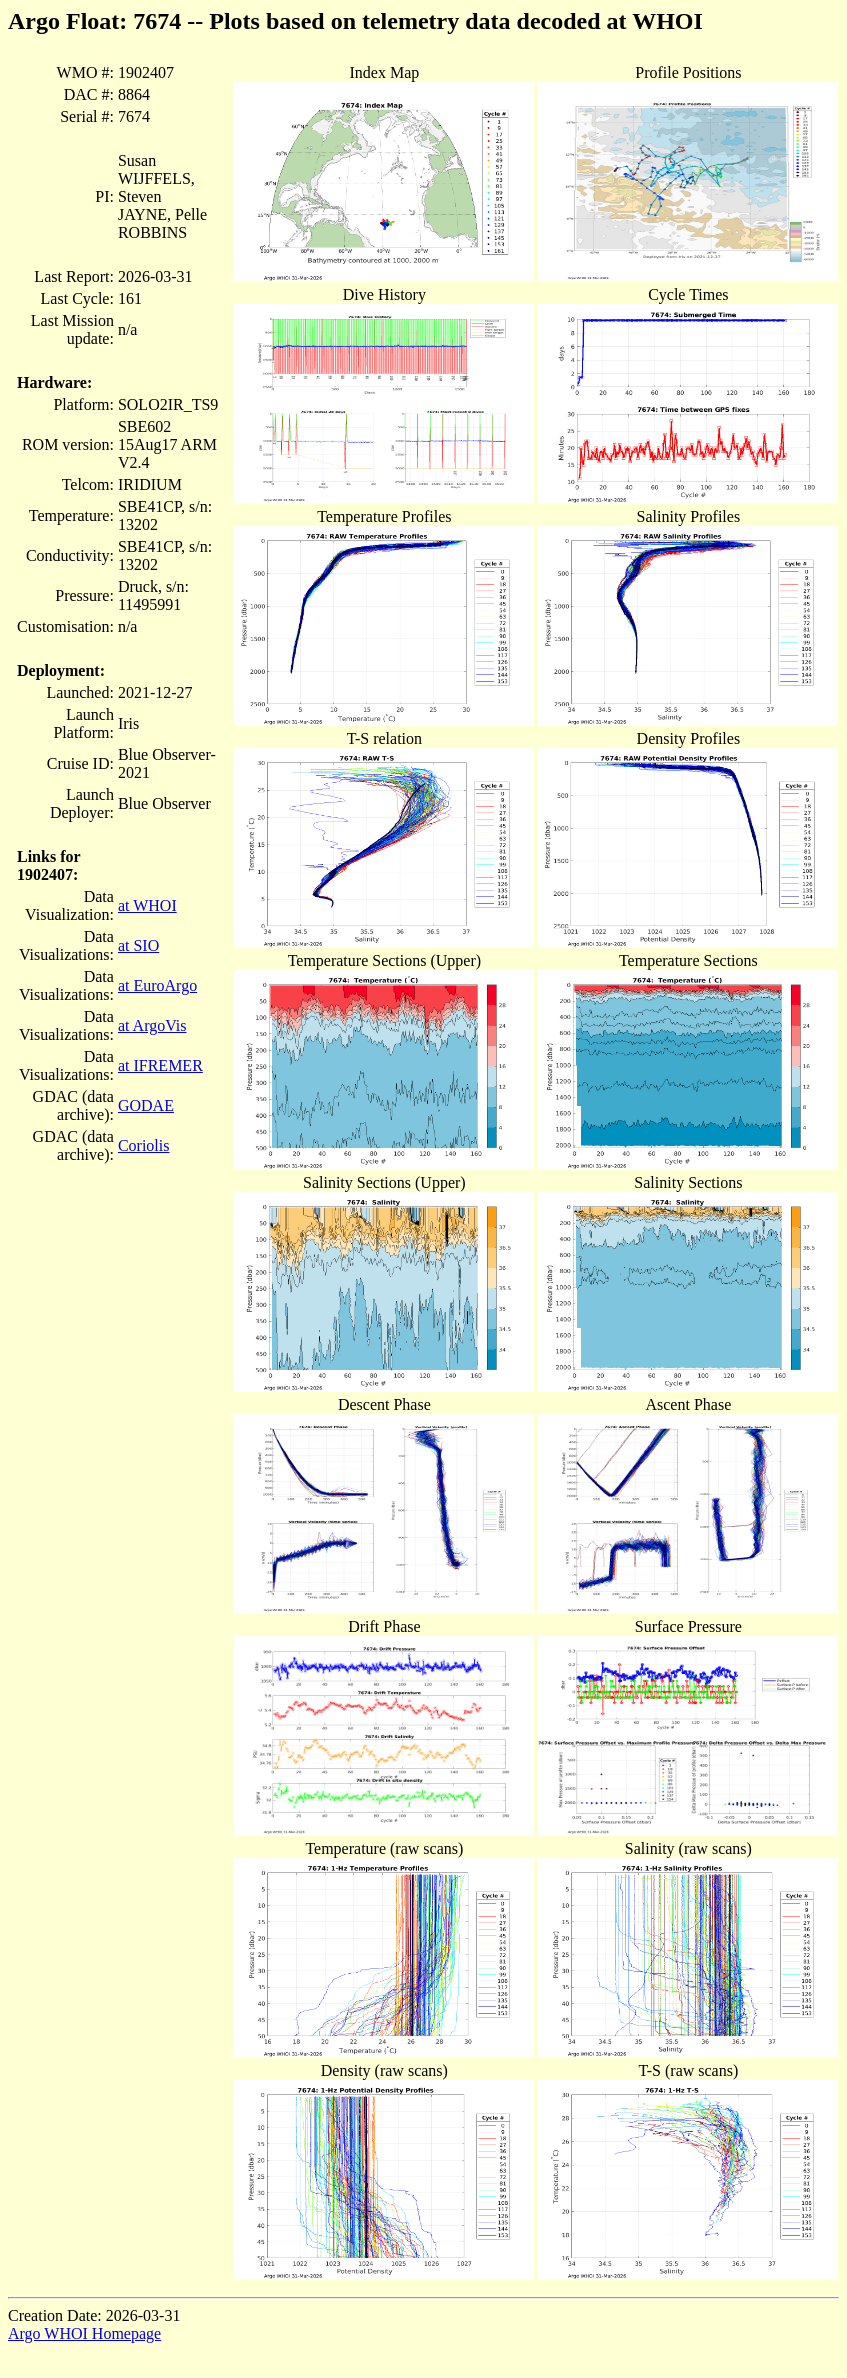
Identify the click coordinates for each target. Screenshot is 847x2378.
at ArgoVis (152, 1025)
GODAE (146, 1105)
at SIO (138, 945)
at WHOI (147, 905)
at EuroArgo (157, 985)
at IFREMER (160, 1065)
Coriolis (144, 1145)
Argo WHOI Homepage (84, 2333)
